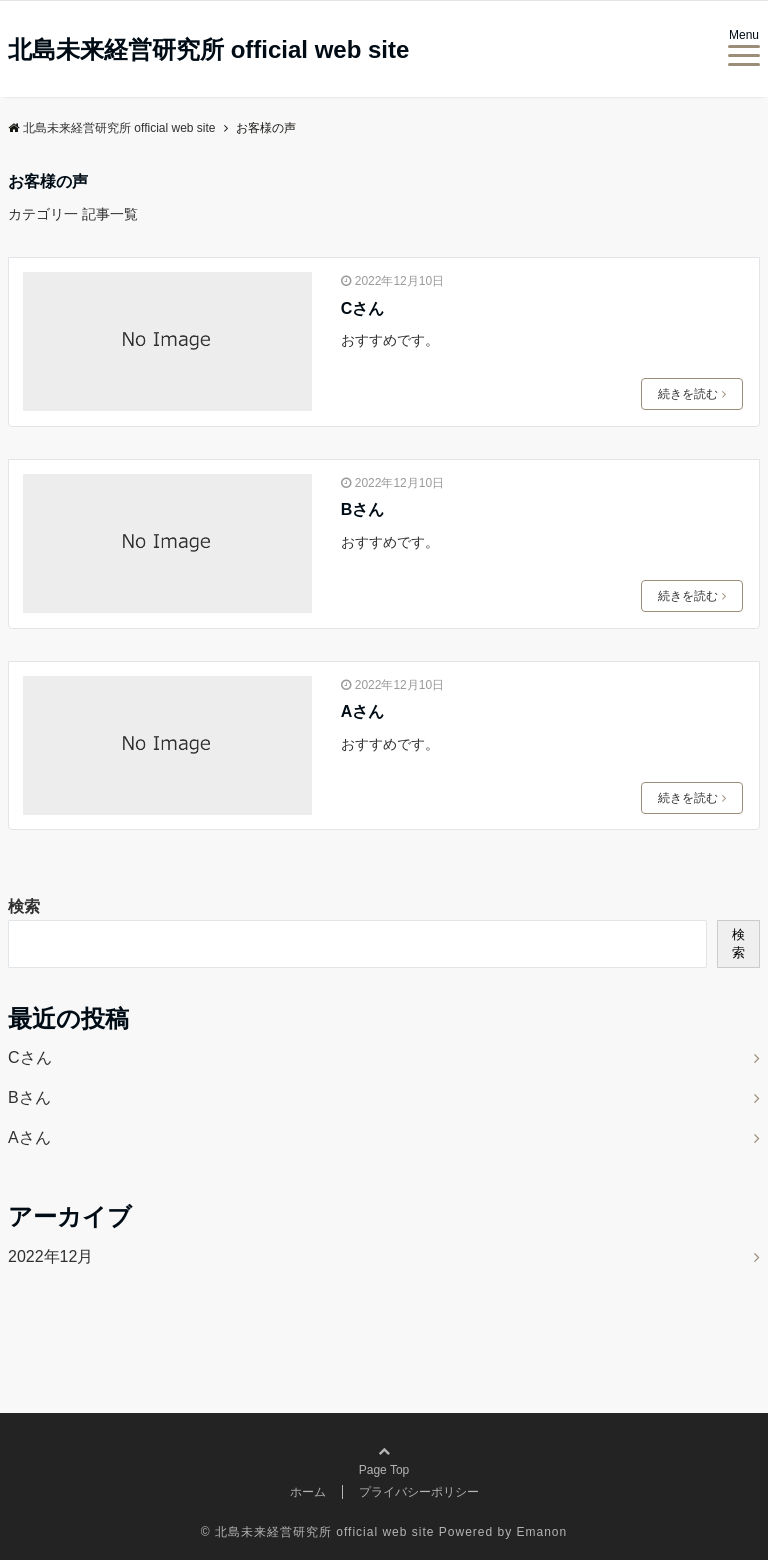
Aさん (363, 711)
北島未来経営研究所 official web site (208, 50)
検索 (24, 906)
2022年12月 (50, 1256)
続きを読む (692, 394)
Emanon (542, 1532)
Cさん (363, 308)
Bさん (363, 509)
